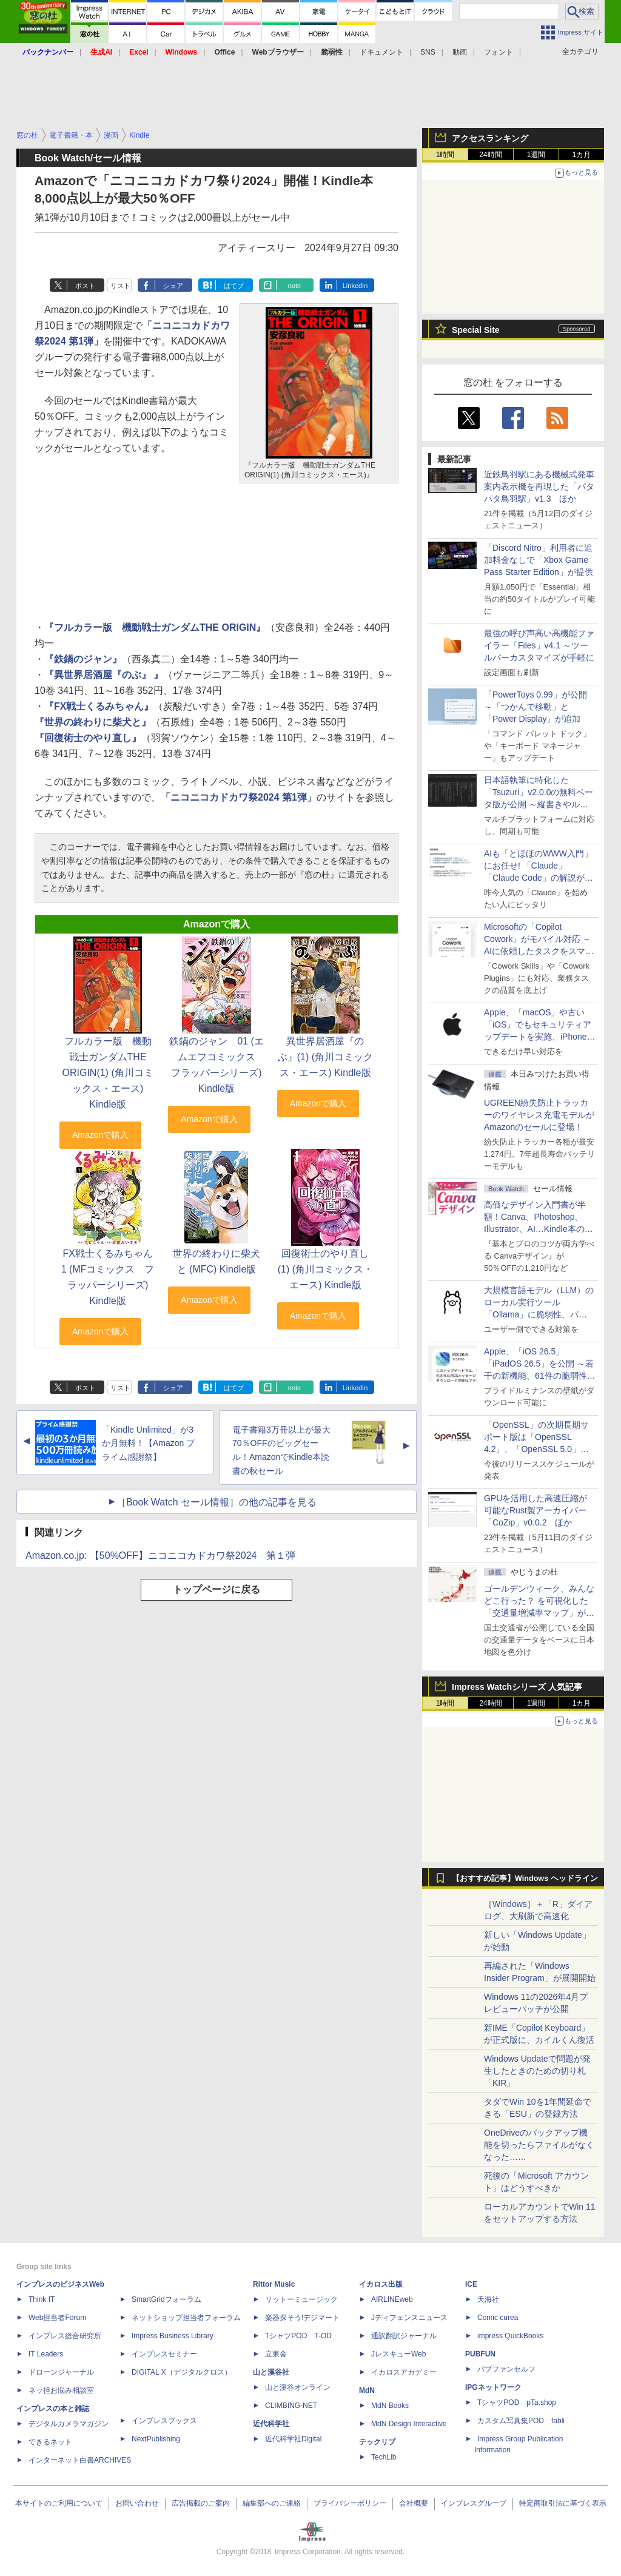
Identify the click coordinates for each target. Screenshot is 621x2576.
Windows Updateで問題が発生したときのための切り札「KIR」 (537, 2071)
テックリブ (377, 2442)
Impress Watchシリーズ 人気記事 (517, 1687)
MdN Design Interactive (409, 2424)
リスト (120, 285)
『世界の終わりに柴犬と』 (93, 722)
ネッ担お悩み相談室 (61, 2390)
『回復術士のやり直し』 (88, 738)
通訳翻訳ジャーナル (404, 2336)
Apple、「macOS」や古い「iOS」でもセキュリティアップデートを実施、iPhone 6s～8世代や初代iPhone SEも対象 (537, 1036)
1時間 (445, 154)
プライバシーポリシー (350, 2503)
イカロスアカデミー (404, 2372)
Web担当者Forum (57, 2317)
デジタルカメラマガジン (69, 2424)
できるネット (50, 2442)
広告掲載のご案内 (201, 2503)
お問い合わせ (137, 2503)
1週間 (536, 154)
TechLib (383, 2457)
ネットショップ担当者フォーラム (186, 2317)
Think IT (42, 2299)
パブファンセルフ (506, 2369)
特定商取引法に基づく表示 (562, 2503)
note (294, 285)
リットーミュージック (301, 2299)
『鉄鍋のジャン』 (83, 659)
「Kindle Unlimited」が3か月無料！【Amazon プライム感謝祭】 (148, 1443)
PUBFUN (480, 2354)
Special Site (476, 330)
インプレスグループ (473, 2503)
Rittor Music (274, 2284)
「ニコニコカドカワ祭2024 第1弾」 (239, 797)
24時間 (490, 154)
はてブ (234, 285)
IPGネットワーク (493, 2387)
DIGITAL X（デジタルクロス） (182, 2372)
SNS (427, 52)
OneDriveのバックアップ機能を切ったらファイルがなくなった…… (539, 2145)
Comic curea (497, 2317)
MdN (367, 2390)
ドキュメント (381, 52)
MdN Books (390, 2405)
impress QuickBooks (510, 2336)
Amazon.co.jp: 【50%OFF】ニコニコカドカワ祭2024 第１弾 (160, 1555)
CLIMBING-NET (291, 2405)
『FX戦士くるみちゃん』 (98, 706)
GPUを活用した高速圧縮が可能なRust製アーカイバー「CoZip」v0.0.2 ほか (535, 1510)
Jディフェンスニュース (409, 2317)
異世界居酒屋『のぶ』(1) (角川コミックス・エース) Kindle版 (325, 1057)
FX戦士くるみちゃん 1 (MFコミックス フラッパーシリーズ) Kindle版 (112, 1277)
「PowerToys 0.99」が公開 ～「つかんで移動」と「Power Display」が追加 (535, 707)
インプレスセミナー (164, 2354)
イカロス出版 (381, 2284)
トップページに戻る (216, 1589)
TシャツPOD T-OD (298, 2336)
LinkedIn (355, 285)
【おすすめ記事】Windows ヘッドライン (525, 1878)
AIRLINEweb (392, 2299)
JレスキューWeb (398, 2354)
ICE (471, 2284)
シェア (173, 285)
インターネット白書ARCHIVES (80, 2460)
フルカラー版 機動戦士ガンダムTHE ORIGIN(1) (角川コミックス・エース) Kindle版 (107, 1072)
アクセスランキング (490, 138)
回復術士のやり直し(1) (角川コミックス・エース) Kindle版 (325, 1269)
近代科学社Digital (293, 2439)
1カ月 (581, 154)
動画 (459, 52)
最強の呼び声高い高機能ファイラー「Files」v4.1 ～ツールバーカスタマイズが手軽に (539, 645)
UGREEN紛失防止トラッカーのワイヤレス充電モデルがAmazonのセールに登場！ (539, 1115)
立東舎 (276, 2354)
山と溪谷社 (271, 2372)
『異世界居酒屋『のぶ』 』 (103, 675)
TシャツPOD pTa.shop (516, 2402)
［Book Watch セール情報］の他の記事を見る (216, 1502)
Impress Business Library (172, 2336)
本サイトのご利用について (58, 2503)
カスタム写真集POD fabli (521, 2420)
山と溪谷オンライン (298, 2387)
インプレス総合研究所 (65, 2336)
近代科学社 (271, 2424)
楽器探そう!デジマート (302, 2317)
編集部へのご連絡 (272, 2503)
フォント (498, 52)
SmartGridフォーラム (166, 2299)
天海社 (488, 2299)
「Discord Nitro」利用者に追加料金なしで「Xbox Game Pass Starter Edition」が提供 (538, 560)
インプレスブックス (164, 2420)
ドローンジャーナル (61, 2372)
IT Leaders (46, 2354)
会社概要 (413, 2503)
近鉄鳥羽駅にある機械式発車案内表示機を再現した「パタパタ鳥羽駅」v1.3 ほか (539, 486)
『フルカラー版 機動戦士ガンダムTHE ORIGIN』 (155, 627)
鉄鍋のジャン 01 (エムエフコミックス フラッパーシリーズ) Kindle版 (217, 1065)
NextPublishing (156, 2439)
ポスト (85, 285)
